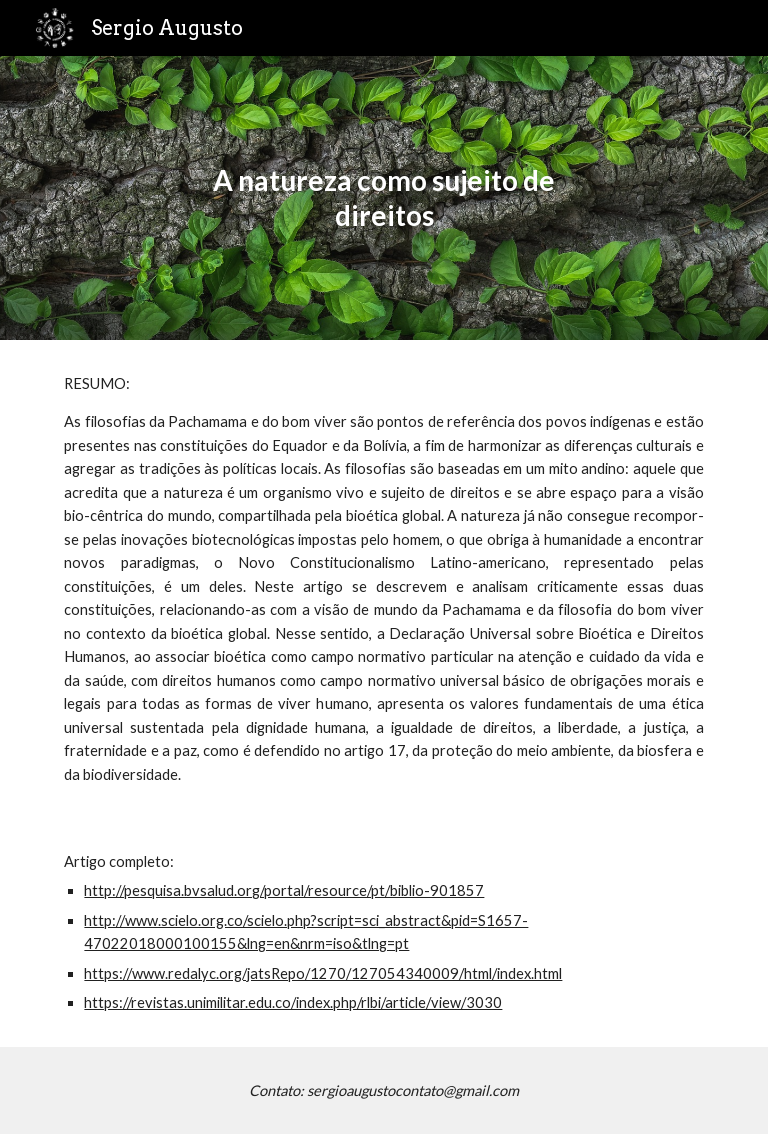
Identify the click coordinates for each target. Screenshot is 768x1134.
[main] (383, 198)
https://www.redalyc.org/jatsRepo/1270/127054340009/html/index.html (323, 973)
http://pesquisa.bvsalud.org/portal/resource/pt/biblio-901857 (284, 890)
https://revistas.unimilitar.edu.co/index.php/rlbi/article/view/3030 (293, 1002)
